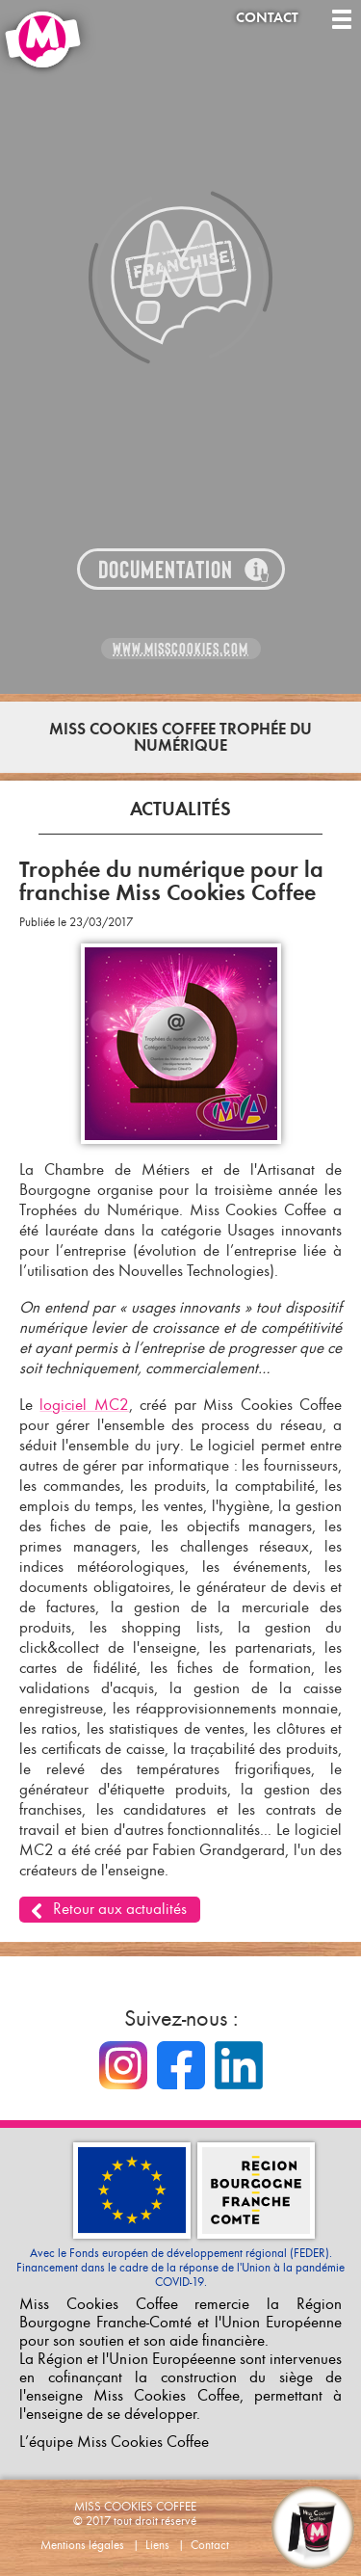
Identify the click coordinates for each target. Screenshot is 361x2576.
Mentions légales (82, 2544)
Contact (267, 18)
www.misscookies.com (180, 649)
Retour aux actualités (120, 1908)
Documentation (165, 570)
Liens (157, 2544)
